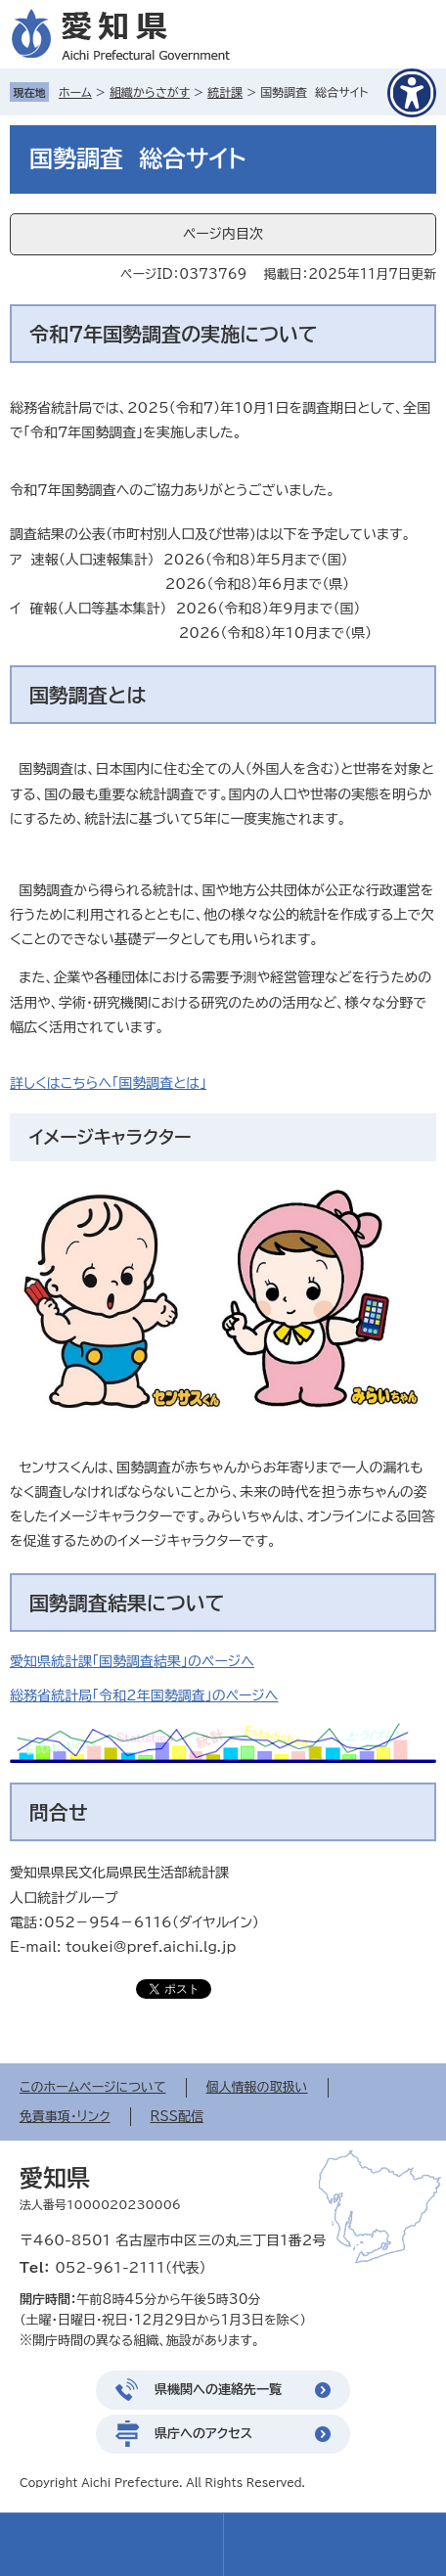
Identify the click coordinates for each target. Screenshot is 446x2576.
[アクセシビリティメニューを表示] (411, 92)
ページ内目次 (223, 234)
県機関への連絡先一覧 (218, 2389)
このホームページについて (93, 2087)
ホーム (75, 92)
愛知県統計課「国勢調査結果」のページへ (132, 1661)
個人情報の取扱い (257, 2087)
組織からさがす (150, 92)
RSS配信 (177, 2116)
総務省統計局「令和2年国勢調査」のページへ (144, 1695)
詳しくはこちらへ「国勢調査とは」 (108, 1083)
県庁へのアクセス (203, 2433)
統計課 (225, 92)
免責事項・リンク (65, 2116)
